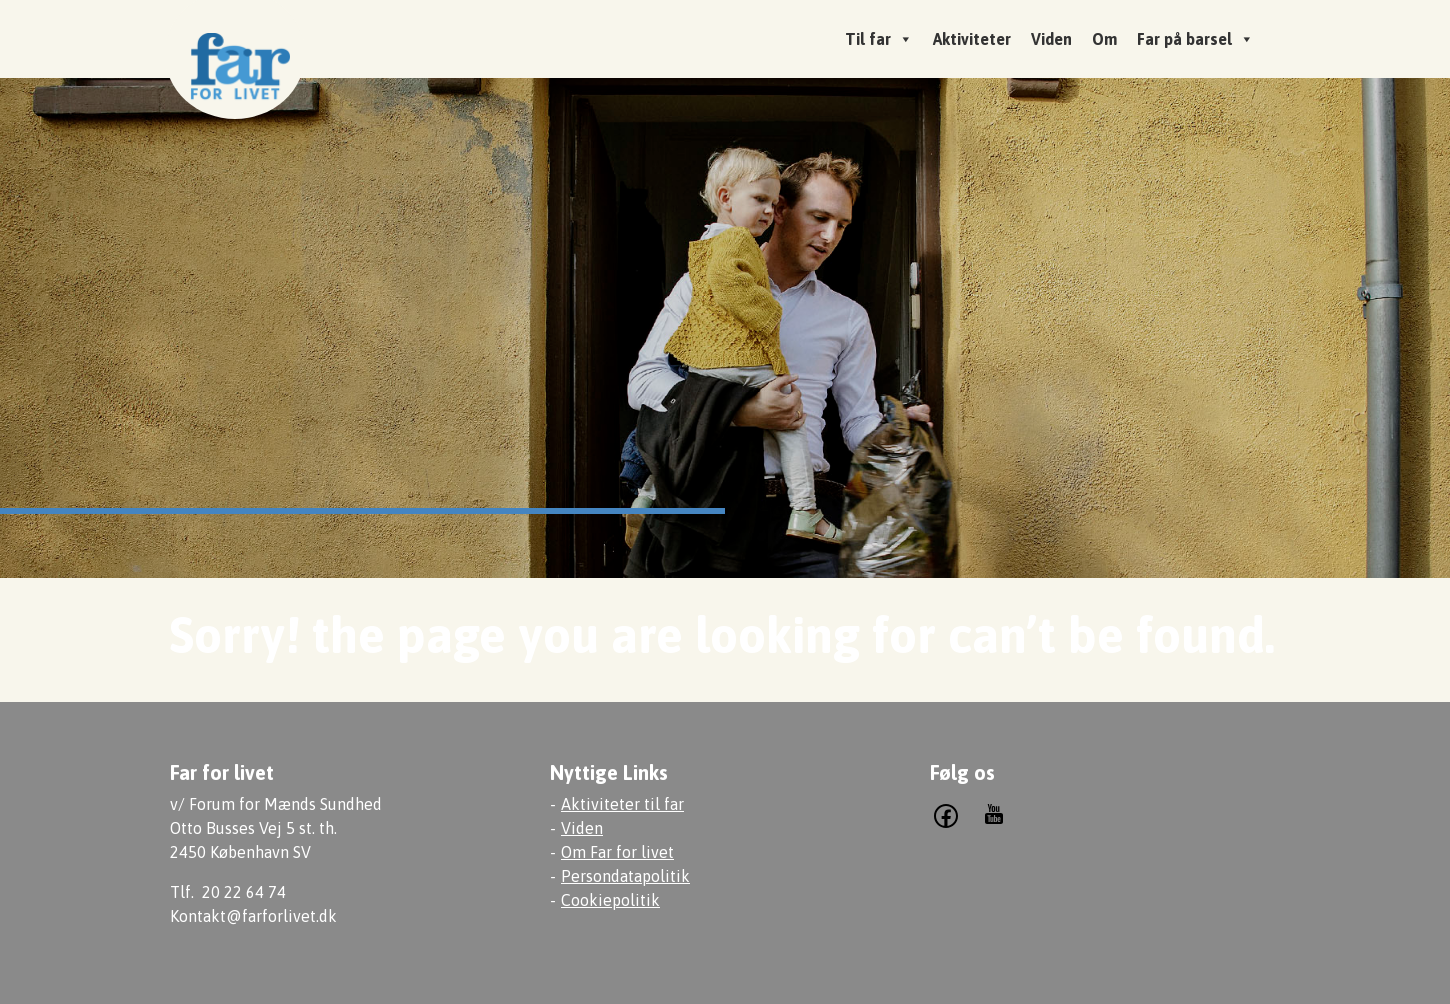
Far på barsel (1195, 39)
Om (1104, 39)
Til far (879, 39)
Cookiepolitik (610, 900)
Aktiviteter (972, 39)
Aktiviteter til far (622, 804)
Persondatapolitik (625, 876)
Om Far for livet (617, 852)
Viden (1051, 39)
